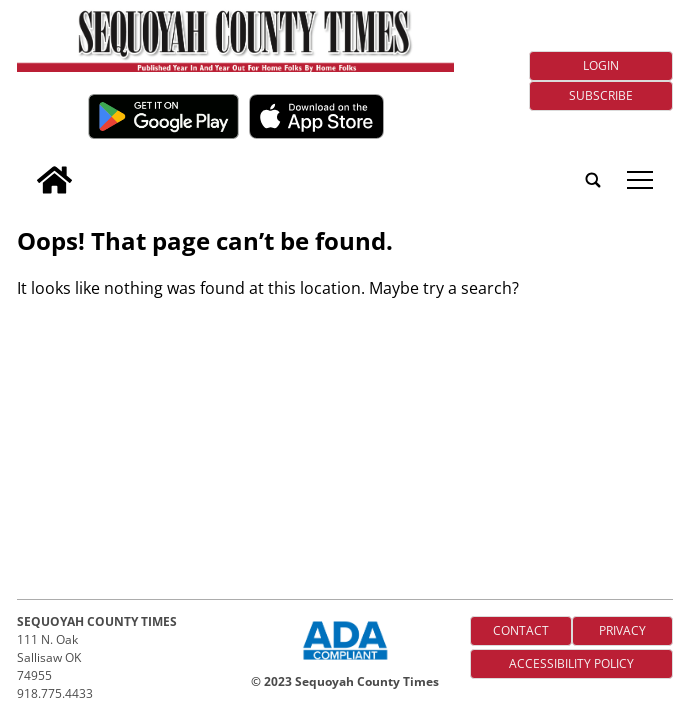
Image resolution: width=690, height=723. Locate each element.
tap (640, 180)
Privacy (622, 630)
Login (601, 65)
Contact (521, 630)
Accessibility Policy (571, 663)
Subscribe (601, 95)
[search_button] (25, 166)
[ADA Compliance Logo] (345, 662)
